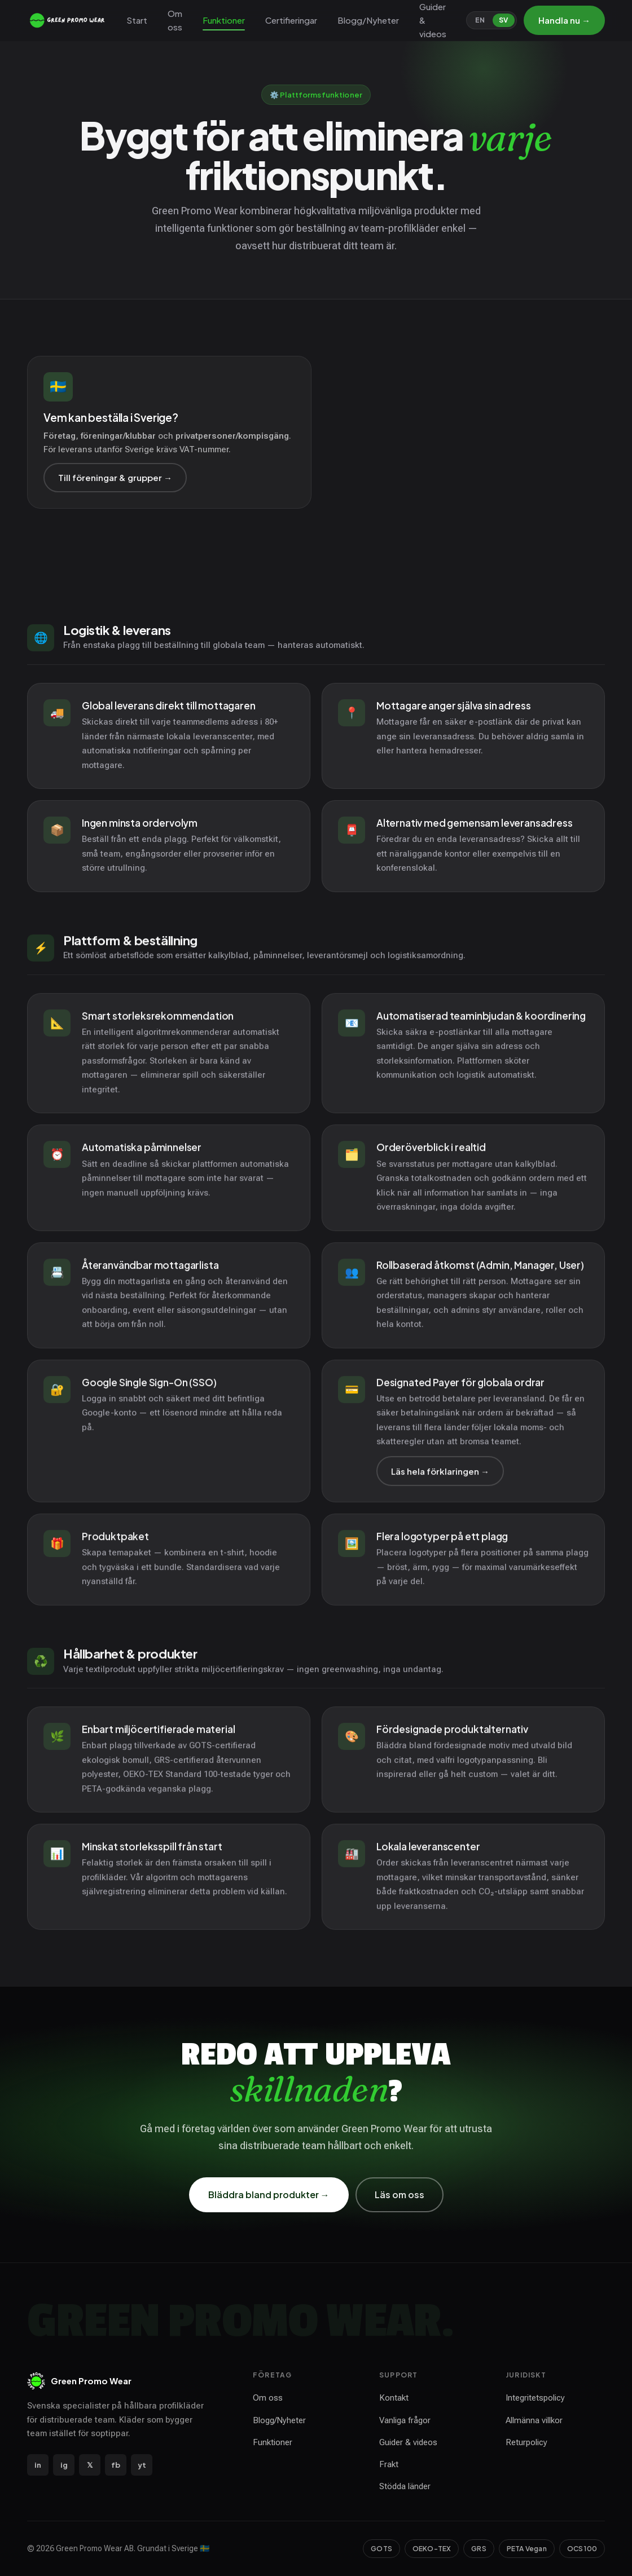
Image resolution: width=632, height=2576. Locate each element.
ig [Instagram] (64, 2464)
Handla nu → (564, 20)
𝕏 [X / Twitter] (90, 2464)
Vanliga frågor (405, 2420)
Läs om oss (399, 2194)
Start (136, 20)
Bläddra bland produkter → (269, 2194)
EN (480, 20)
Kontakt (394, 2398)
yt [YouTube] (142, 2464)
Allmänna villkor (534, 2420)
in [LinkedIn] (37, 2464)
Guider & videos (432, 20)
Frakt (388, 2464)
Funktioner (224, 20)
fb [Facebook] (115, 2464)
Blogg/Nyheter (368, 20)
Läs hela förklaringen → (440, 1477)
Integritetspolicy (535, 2398)
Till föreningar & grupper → (115, 477)
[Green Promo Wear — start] (67, 20)
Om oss (175, 20)
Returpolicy (526, 2442)
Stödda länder (405, 2486)
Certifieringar (291, 20)
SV (503, 20)
